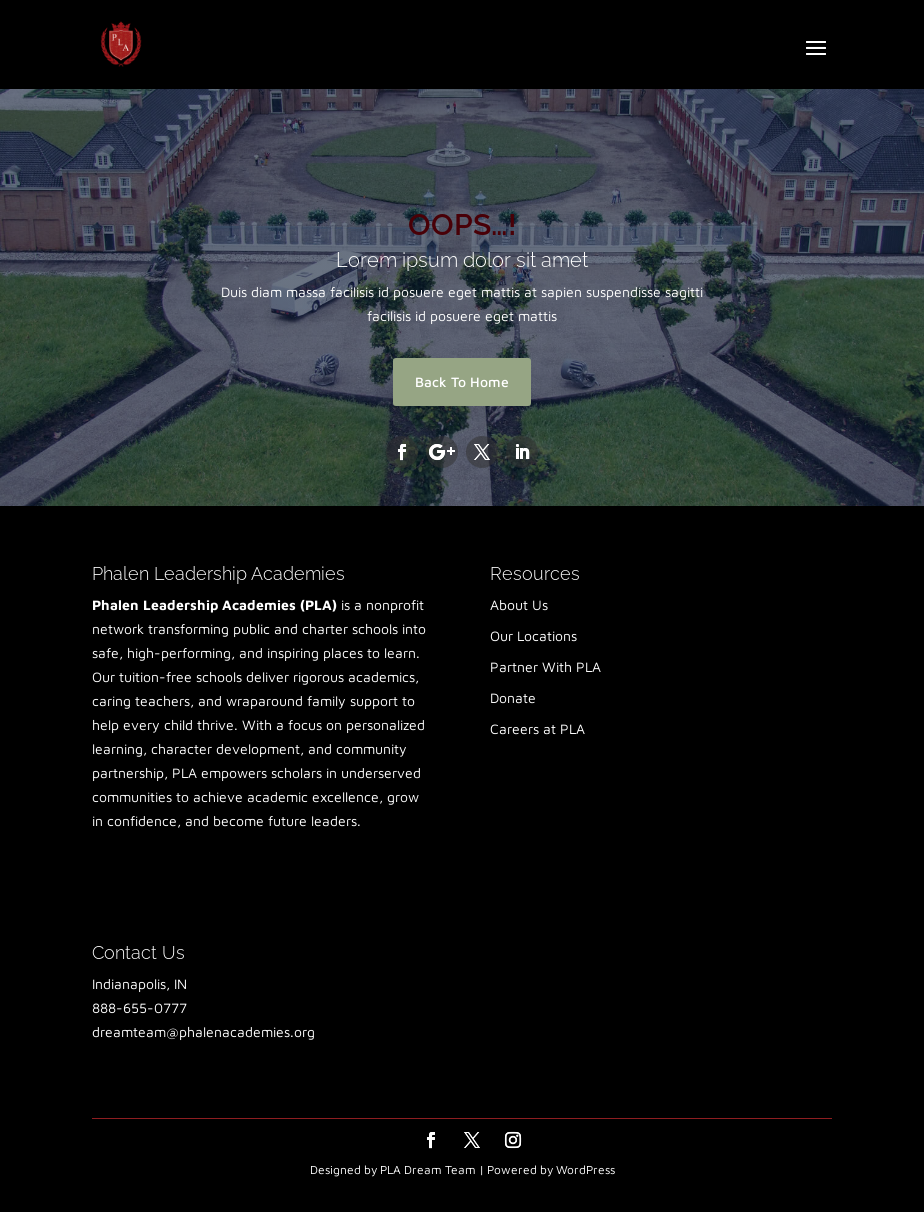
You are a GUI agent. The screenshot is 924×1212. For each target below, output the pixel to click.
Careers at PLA (537, 728)
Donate (513, 697)
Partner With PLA (545, 666)
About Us (519, 604)
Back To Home (462, 381)
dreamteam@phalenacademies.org (203, 1031)
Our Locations (533, 635)
